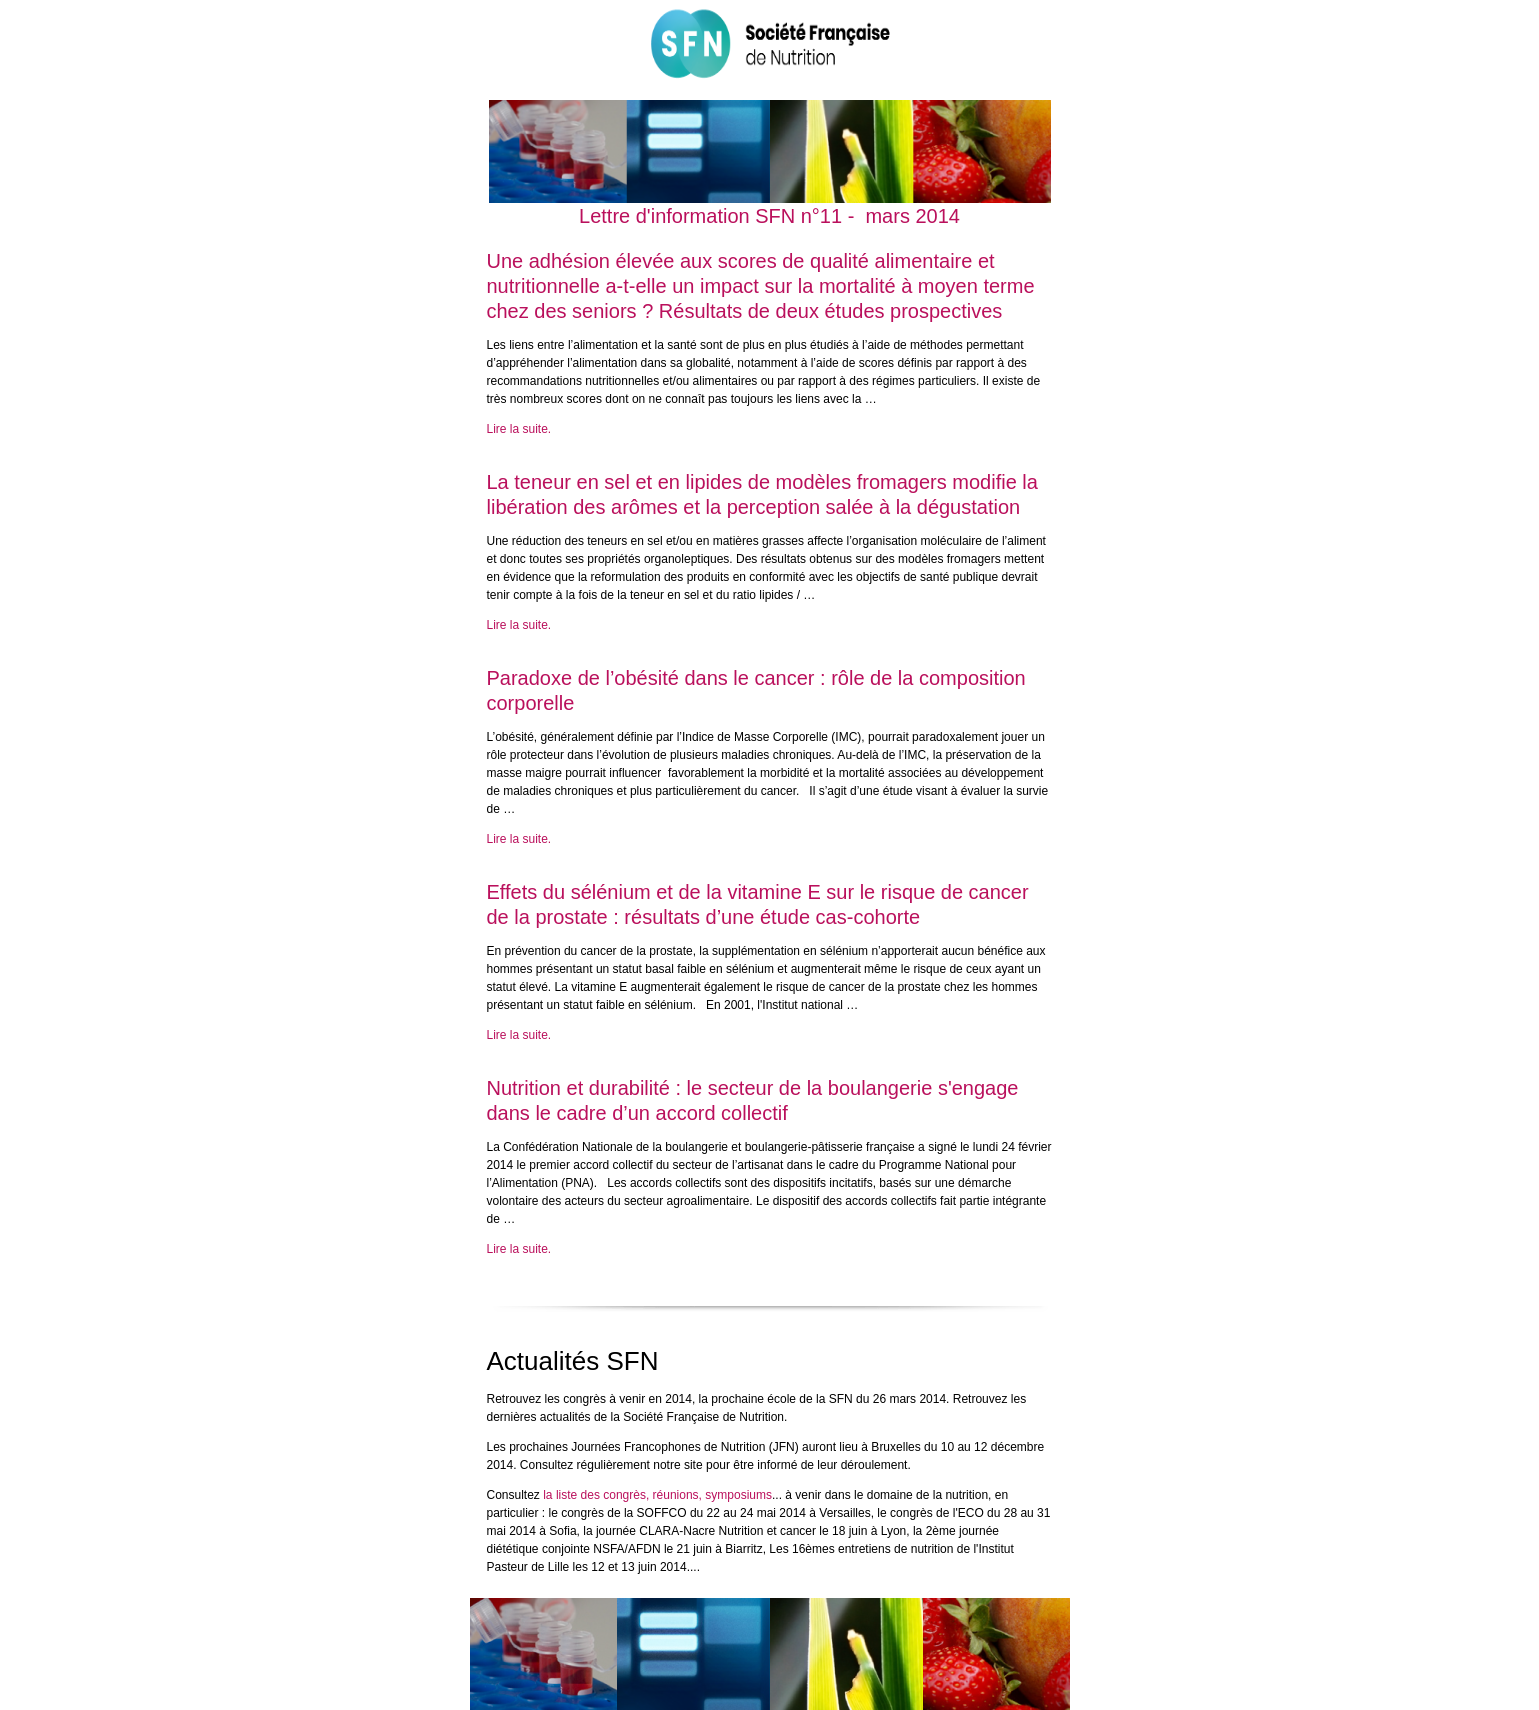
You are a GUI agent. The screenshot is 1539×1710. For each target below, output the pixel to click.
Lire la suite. (519, 429)
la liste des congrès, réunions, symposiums (657, 1495)
